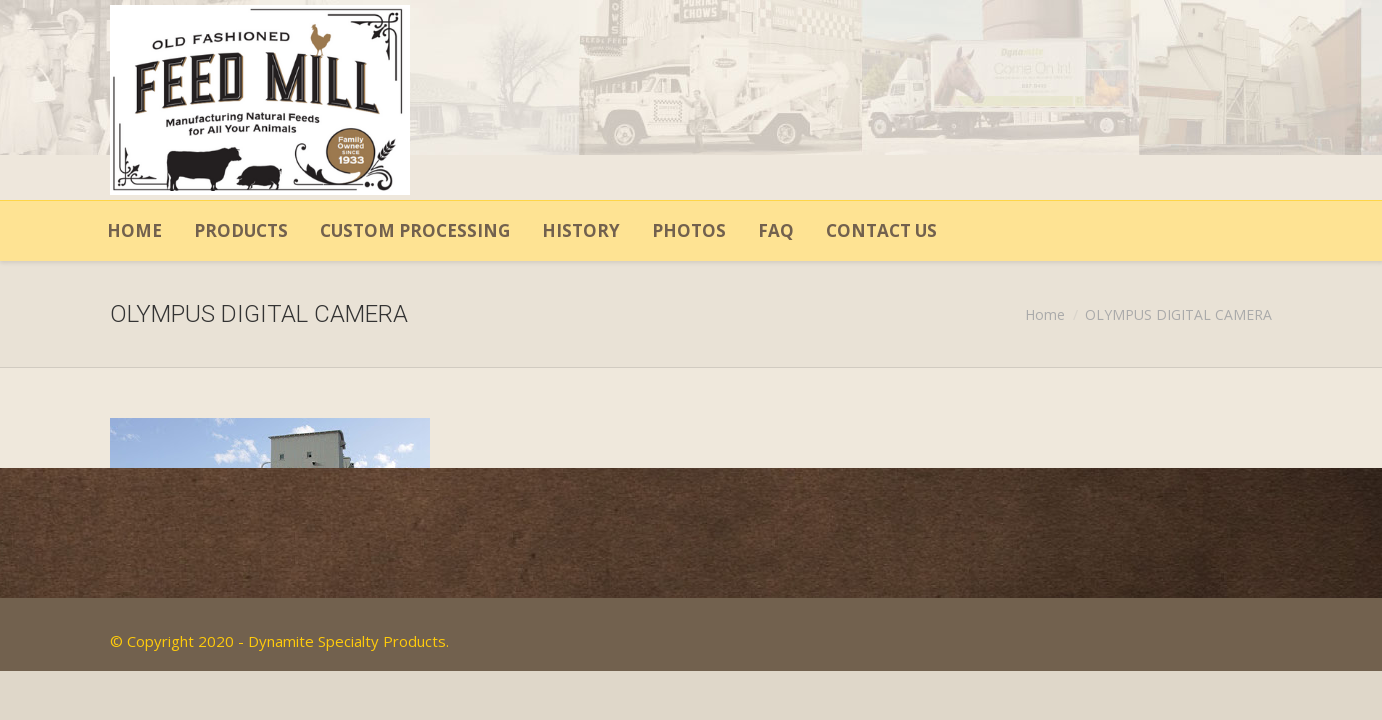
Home (1045, 314)
